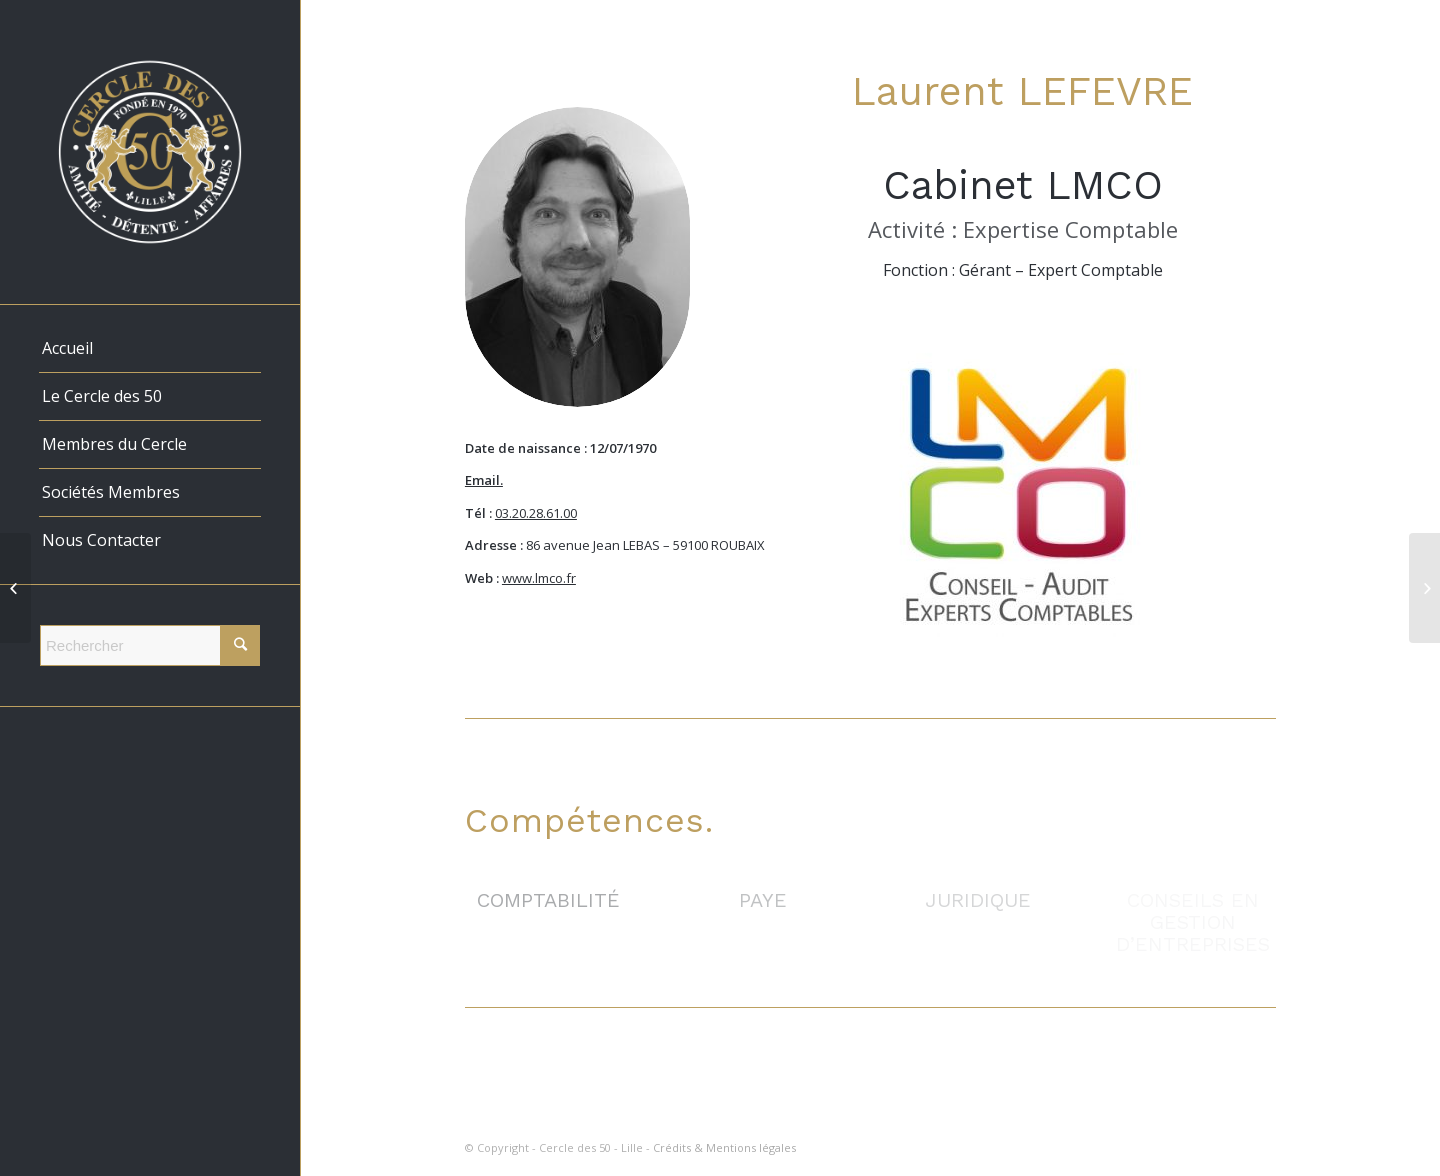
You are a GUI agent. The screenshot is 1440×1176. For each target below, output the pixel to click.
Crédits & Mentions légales (724, 1147)
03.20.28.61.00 (536, 513)
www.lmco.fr (539, 578)
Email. (484, 480)
